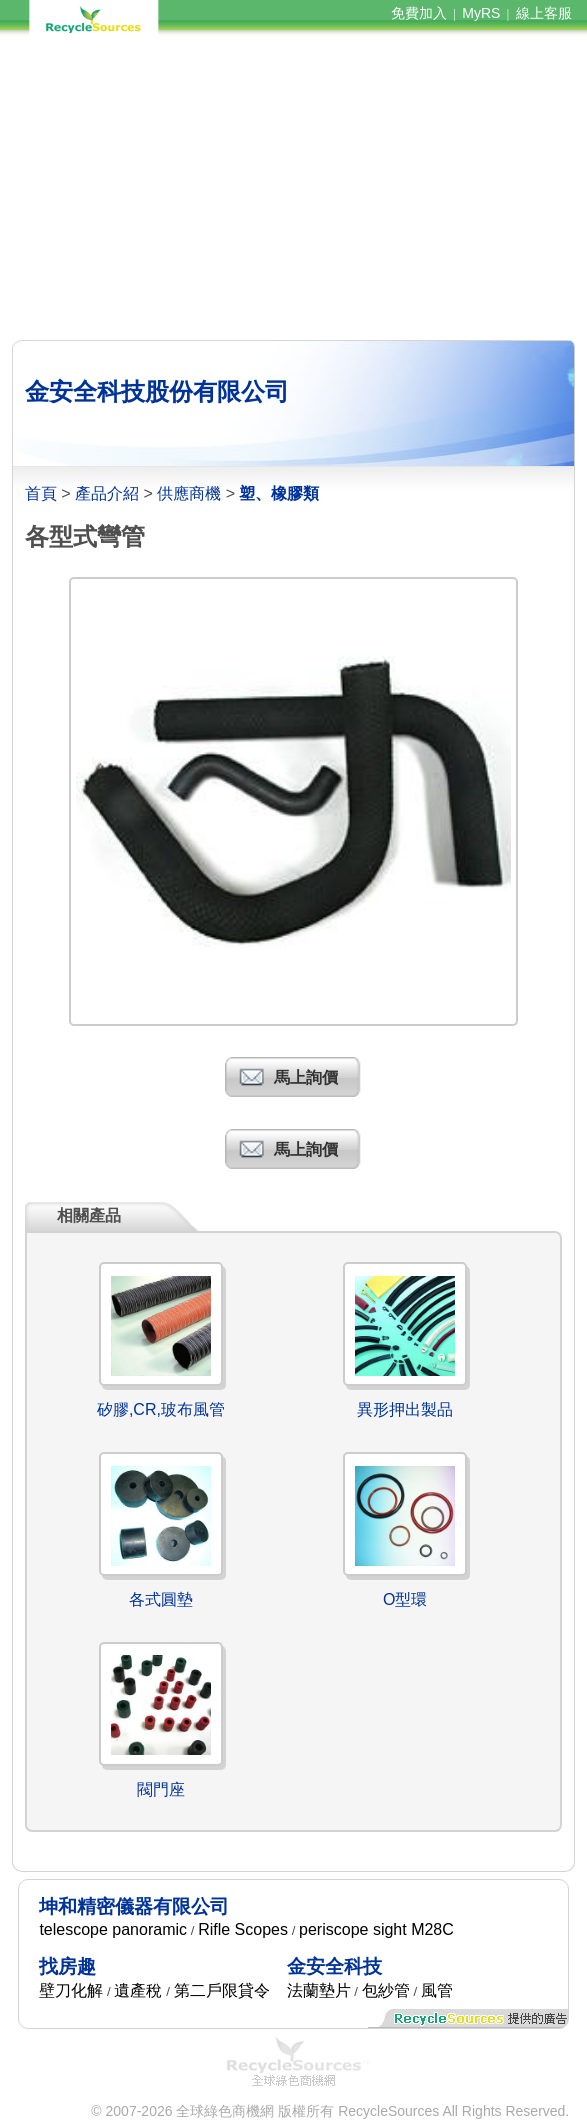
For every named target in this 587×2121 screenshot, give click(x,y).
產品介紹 (107, 493)
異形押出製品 (405, 1409)
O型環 (405, 1599)
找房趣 (67, 1966)
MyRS (481, 13)
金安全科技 (334, 1966)
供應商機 (189, 493)
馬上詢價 (306, 1077)
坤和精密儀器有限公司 (134, 1906)
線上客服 (544, 13)
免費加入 (419, 13)
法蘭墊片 (319, 1990)
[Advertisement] (294, 188)
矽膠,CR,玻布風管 (161, 1409)
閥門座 (161, 1789)
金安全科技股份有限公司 (157, 391)
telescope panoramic (113, 1929)
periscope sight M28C (376, 1929)
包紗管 (386, 1990)
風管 (437, 1990)
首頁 (41, 493)
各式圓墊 (161, 1599)
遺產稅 (138, 1990)
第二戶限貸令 (222, 1990)
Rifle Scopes (243, 1929)
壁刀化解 (71, 1990)
